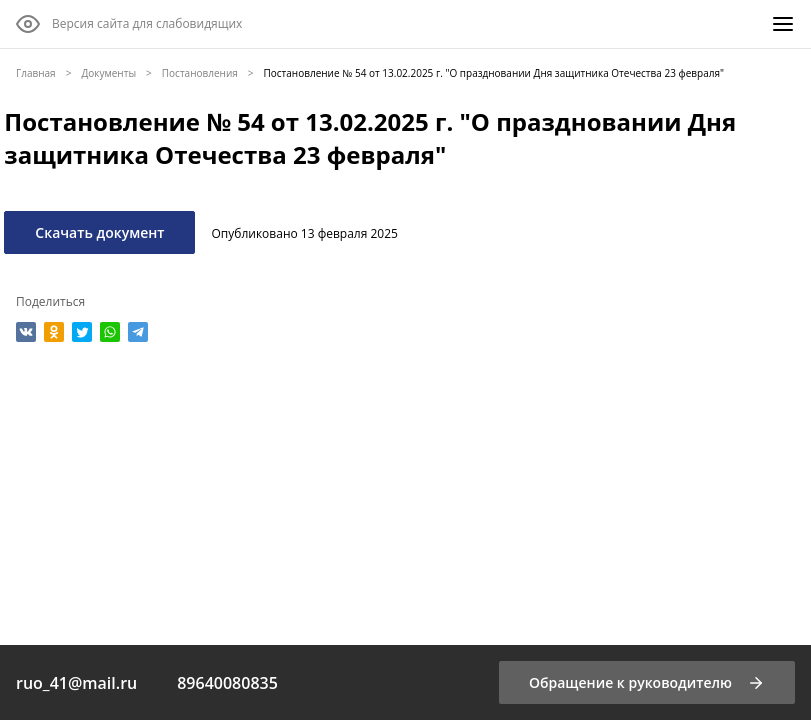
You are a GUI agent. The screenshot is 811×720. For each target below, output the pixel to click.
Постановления (200, 73)
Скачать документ (99, 232)
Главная (36, 73)
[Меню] (783, 24)
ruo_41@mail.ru (76, 683)
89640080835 (227, 683)
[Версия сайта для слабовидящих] (129, 24)
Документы (108, 73)
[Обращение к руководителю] (647, 682)
